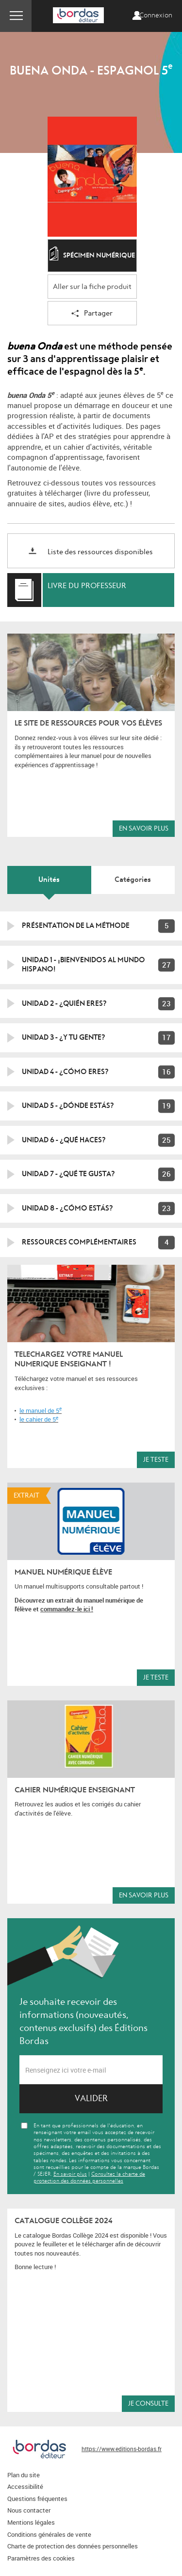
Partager (92, 313)
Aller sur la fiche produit (92, 287)
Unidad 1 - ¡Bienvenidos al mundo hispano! (83, 964)
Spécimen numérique (92, 256)
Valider (91, 2098)
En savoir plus (143, 828)
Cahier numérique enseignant (75, 1790)
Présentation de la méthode (76, 925)
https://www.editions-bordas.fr (122, 2449)
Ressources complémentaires (79, 1242)
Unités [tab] (49, 879)
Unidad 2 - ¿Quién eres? (64, 1003)
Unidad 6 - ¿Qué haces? (64, 1140)
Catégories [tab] (133, 879)
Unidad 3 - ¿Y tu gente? (63, 1037)
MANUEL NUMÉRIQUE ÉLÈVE (63, 1572)
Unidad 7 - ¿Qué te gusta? (68, 1173)
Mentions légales (31, 2522)
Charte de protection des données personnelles (72, 2546)
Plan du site (23, 2474)
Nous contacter (28, 2510)
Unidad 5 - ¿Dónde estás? (68, 1105)
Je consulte (148, 2403)
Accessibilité (25, 2486)
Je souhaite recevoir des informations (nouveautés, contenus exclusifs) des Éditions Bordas (83, 2021)
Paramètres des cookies (41, 2558)
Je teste (155, 1459)
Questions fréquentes (37, 2498)
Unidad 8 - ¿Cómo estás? (67, 1208)
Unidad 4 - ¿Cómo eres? (65, 1071)
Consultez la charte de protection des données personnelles (89, 2177)
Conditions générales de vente (49, 2534)
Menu (16, 16)
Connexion (155, 15)
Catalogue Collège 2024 (64, 2220)
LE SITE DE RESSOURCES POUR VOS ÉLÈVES (88, 723)
